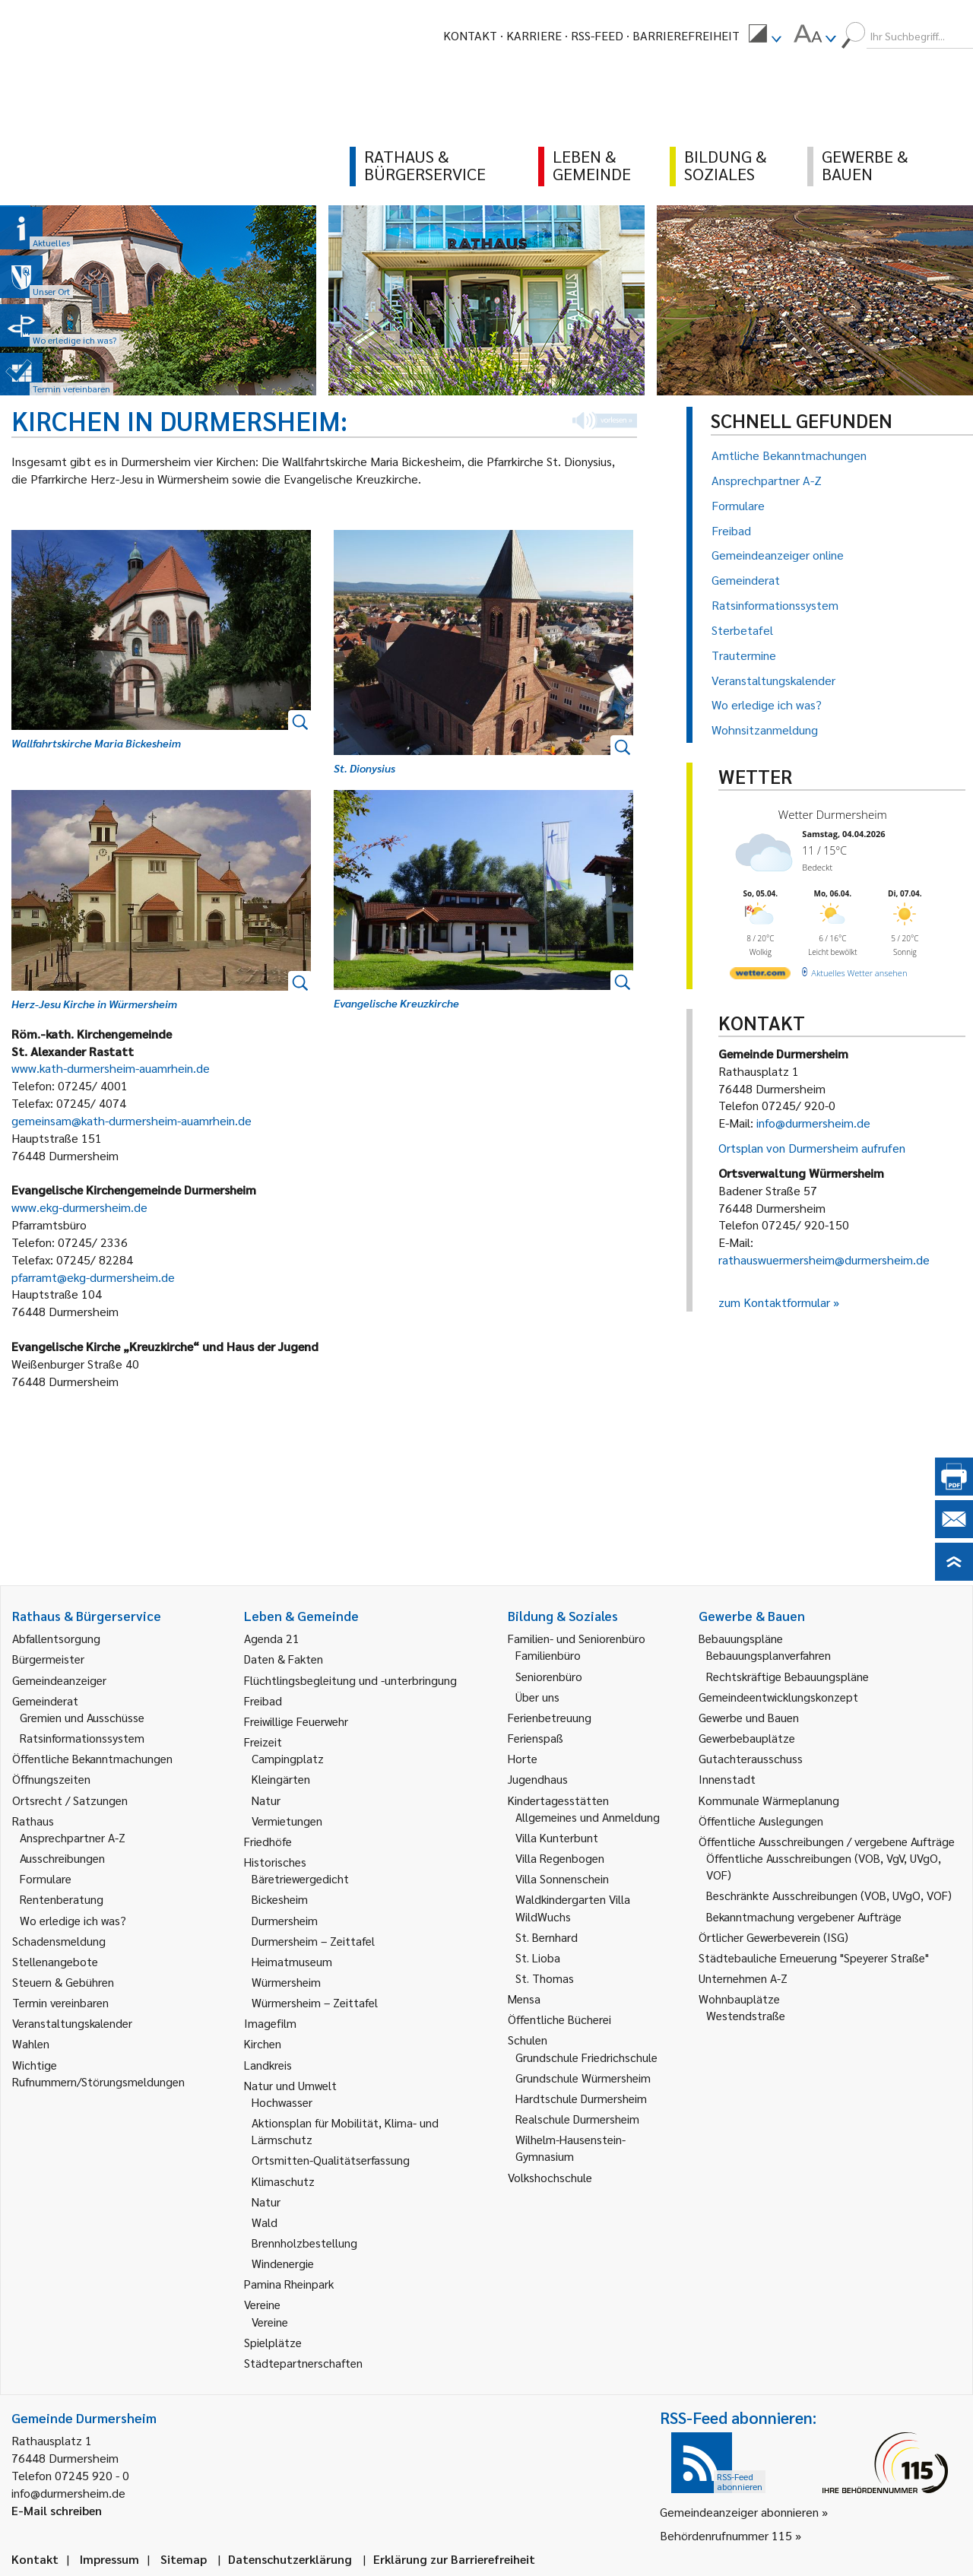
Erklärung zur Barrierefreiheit (454, 2559)
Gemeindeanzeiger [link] (59, 1680)
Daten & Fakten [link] (283, 1659)
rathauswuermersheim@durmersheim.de (824, 1259)
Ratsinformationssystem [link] (82, 1738)
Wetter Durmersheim (832, 814)
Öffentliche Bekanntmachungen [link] (92, 1758)
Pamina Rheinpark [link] (289, 2284)
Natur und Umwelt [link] (290, 2085)
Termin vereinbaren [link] (60, 2002)
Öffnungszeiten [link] (51, 1779)
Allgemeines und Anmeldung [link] (587, 1817)
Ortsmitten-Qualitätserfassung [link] (331, 2160)
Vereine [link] (270, 2322)
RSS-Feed (597, 35)
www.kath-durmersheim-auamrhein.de (110, 1068)
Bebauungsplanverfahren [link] (768, 1655)
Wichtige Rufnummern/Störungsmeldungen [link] (98, 2073)
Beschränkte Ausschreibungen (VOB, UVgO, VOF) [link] (829, 1895)
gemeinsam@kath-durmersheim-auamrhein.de (131, 1120)
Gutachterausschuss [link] (751, 1758)
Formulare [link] (45, 1878)
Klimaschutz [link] (283, 2181)
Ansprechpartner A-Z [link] (72, 1837)
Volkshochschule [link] (550, 2177)
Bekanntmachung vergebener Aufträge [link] (804, 1916)
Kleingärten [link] (281, 1779)
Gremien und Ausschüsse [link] (82, 1717)
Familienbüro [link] (548, 1655)
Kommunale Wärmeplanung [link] (769, 1800)
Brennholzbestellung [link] (304, 2243)
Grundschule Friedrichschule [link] (586, 2057)
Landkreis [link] (268, 2065)
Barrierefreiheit (686, 35)
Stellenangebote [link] (55, 1961)
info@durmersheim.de (813, 1123)
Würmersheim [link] (286, 1982)
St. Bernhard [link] (546, 1937)
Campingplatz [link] (288, 1758)
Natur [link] (266, 1800)
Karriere (534, 35)
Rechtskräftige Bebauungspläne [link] (787, 1676)
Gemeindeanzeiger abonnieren (739, 2512)
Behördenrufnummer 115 (726, 2535)
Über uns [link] (537, 1697)
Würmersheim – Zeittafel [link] (315, 2002)
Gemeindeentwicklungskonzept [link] (778, 1697)
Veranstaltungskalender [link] (72, 2023)
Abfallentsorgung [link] (56, 1638)
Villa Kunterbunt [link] (556, 1837)
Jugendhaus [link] (538, 1779)
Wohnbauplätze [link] (739, 1999)
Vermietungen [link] (287, 1821)
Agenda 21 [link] (272, 1638)
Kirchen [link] (262, 2043)
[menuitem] (765, 36)
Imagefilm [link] (270, 2023)
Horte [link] (522, 1758)
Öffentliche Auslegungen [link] (761, 1821)
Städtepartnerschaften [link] (303, 2363)
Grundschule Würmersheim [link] (583, 2078)
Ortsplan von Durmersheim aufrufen (811, 1148)
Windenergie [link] (283, 2263)
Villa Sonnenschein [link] (562, 1878)
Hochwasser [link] (282, 2102)
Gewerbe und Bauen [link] (749, 1717)
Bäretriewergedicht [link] (300, 1878)
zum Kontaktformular (774, 1302)
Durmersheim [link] (285, 1920)
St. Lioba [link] (537, 1957)
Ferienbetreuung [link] (549, 1717)
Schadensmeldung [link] (59, 1941)
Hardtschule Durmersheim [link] (581, 2098)
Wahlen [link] (30, 2043)
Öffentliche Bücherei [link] (559, 2019)
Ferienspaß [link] (535, 1738)
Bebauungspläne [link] (741, 1638)
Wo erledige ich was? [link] (73, 1920)
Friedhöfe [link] (268, 1841)
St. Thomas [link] (544, 1978)
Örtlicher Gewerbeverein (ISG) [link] (773, 1937)
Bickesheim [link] (280, 1899)
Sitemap (183, 2559)
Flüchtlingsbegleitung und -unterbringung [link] (350, 1680)
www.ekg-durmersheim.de (79, 1207)
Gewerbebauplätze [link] (747, 1738)
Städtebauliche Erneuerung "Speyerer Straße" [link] (814, 1957)
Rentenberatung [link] (61, 1899)
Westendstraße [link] (745, 2015)
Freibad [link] (263, 1700)
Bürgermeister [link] (48, 1659)
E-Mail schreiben (56, 2510)
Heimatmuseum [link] (292, 1961)
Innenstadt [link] (727, 1779)
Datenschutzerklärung (290, 2559)
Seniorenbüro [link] (548, 1676)
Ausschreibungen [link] (62, 1858)
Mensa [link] (524, 1999)
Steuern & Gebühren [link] (63, 1982)
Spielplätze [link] (273, 2342)
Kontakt (470, 35)
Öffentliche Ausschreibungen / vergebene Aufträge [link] (827, 1841)
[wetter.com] (760, 976)
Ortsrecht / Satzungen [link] (70, 1800)
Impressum (109, 2559)
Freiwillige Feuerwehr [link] (296, 1721)
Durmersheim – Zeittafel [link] (313, 1941)
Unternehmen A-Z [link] (743, 1978)
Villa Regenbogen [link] (559, 1858)
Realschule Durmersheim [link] (577, 2119)
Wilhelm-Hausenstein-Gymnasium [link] (570, 2147)
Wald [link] (264, 2222)
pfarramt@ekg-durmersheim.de (93, 1277)
